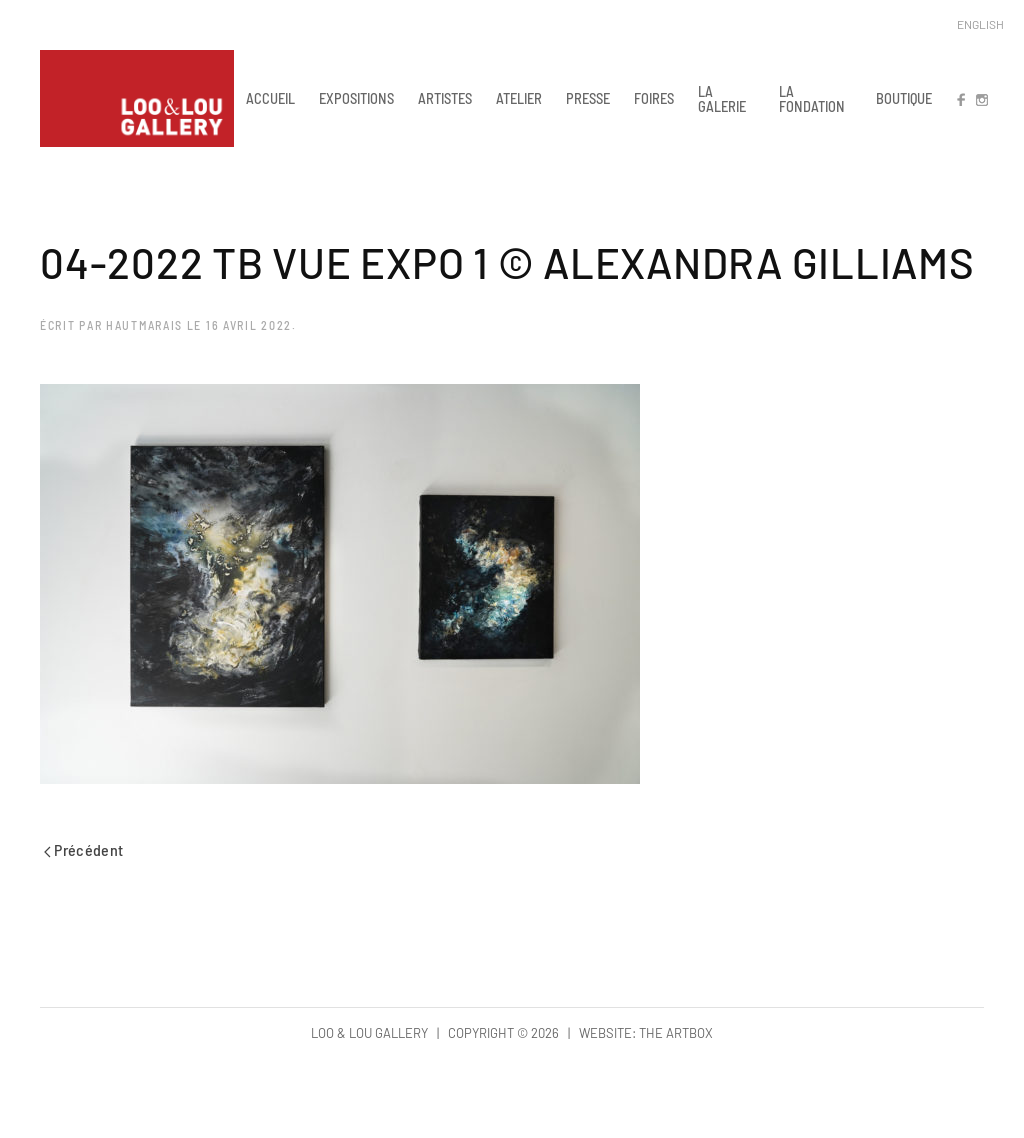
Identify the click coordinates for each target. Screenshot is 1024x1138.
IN (981, 98)
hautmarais (144, 325)
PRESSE (588, 98)
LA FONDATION (812, 98)
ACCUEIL (270, 98)
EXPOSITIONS (356, 98)
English (980, 24)
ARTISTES (445, 98)
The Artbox (676, 1033)
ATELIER (519, 98)
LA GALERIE (722, 98)
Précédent (84, 849)
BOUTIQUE (904, 98)
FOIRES (654, 98)
